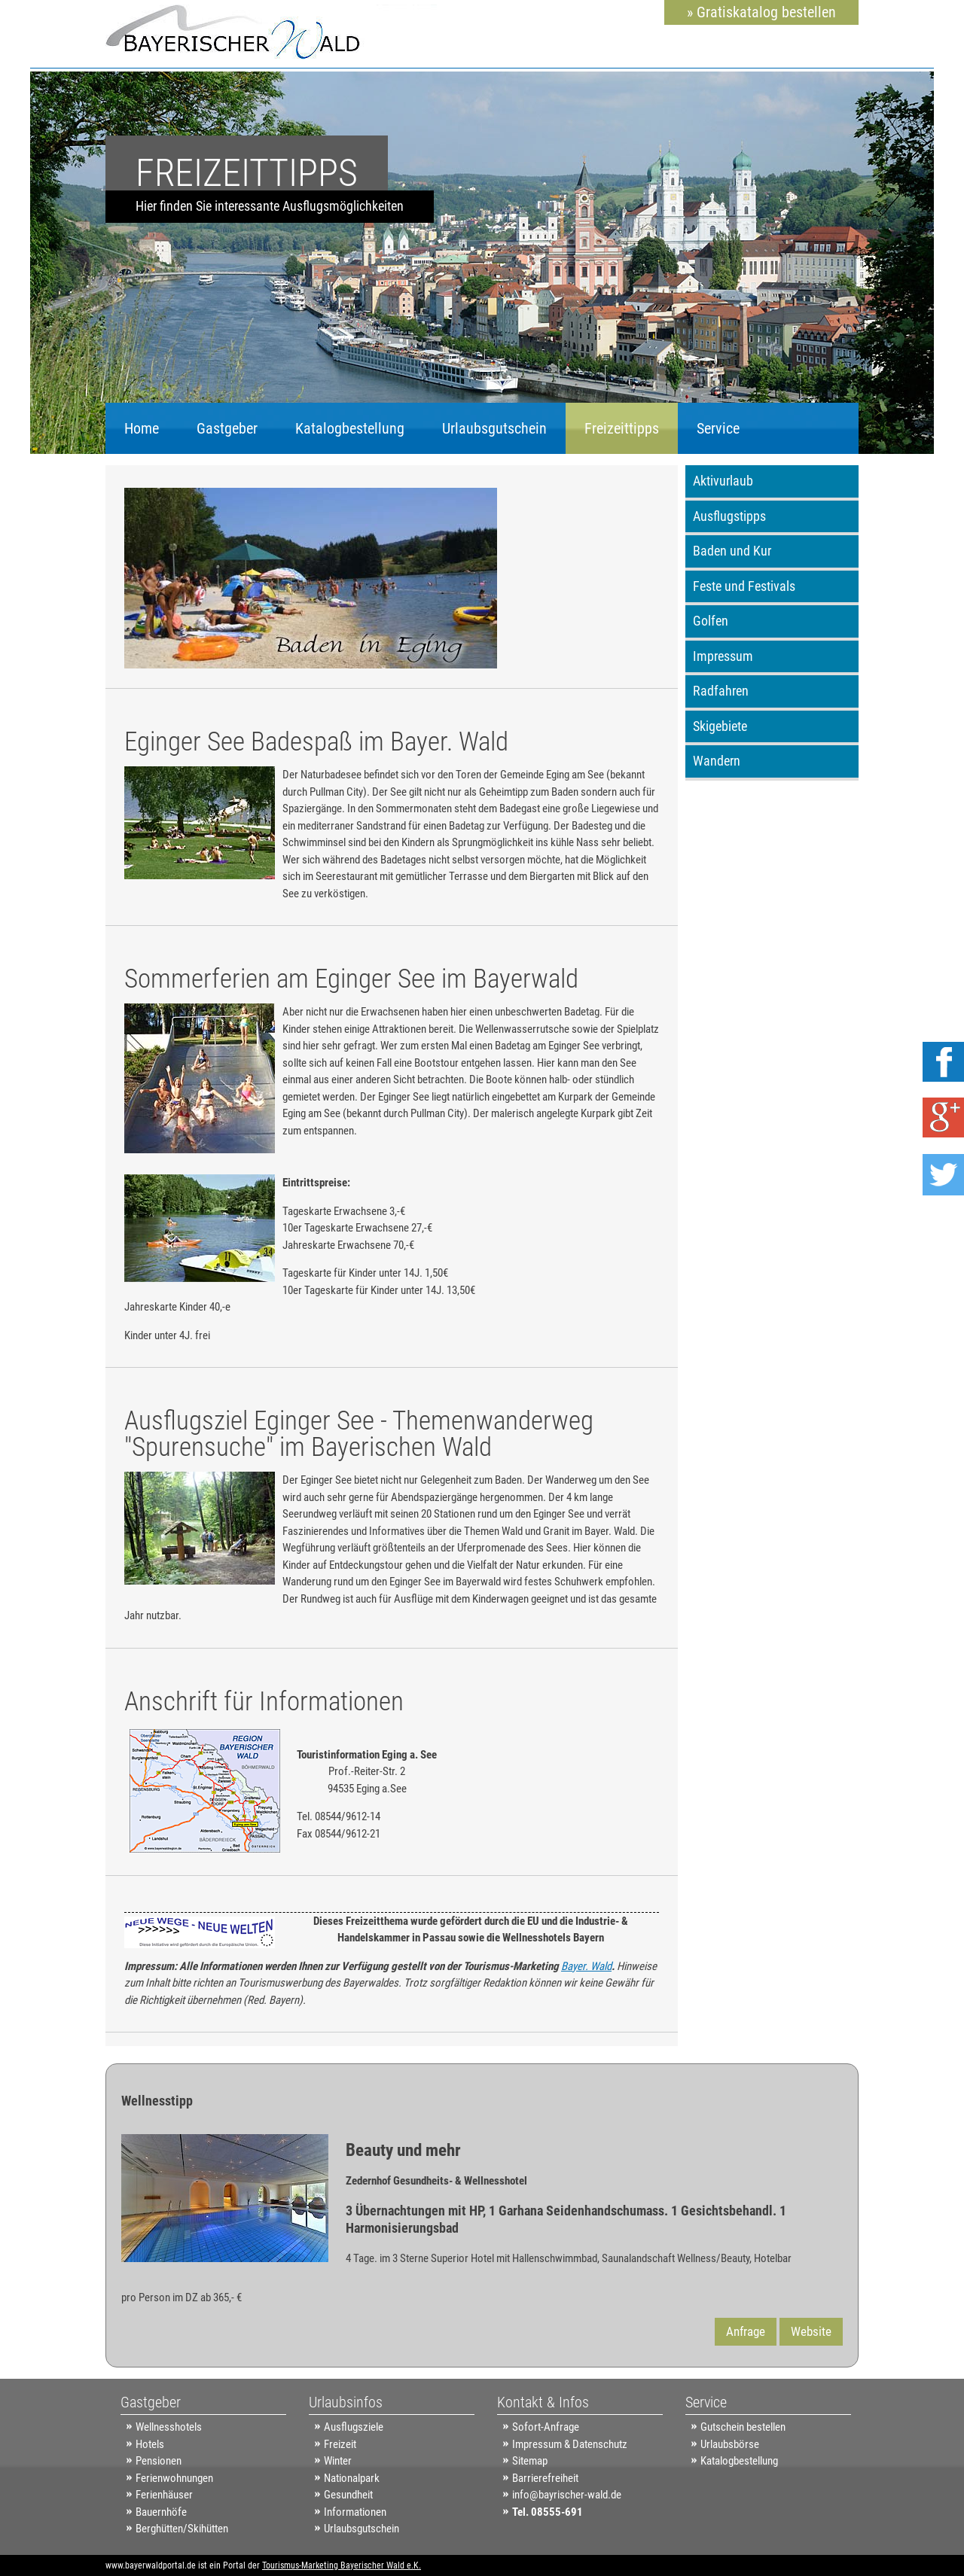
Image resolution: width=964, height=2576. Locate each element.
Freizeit (340, 2444)
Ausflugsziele (353, 2427)
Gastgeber (227, 428)
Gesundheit (348, 2494)
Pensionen (159, 2461)
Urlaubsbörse (729, 2444)
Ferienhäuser (164, 2494)
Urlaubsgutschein (494, 428)
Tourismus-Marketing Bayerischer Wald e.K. (341, 2565)
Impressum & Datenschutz (569, 2444)
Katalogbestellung (349, 428)
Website (811, 2331)
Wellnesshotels (169, 2427)
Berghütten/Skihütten (182, 2528)
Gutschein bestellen (743, 2427)
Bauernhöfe (161, 2512)
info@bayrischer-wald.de (566, 2494)
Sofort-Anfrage (545, 2427)
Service (718, 428)
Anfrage (745, 2331)
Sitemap (530, 2461)
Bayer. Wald (586, 1966)
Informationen (355, 2512)
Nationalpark (352, 2478)
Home (141, 428)
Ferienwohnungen (174, 2478)
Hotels (150, 2444)
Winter (338, 2461)
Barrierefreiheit (545, 2478)
